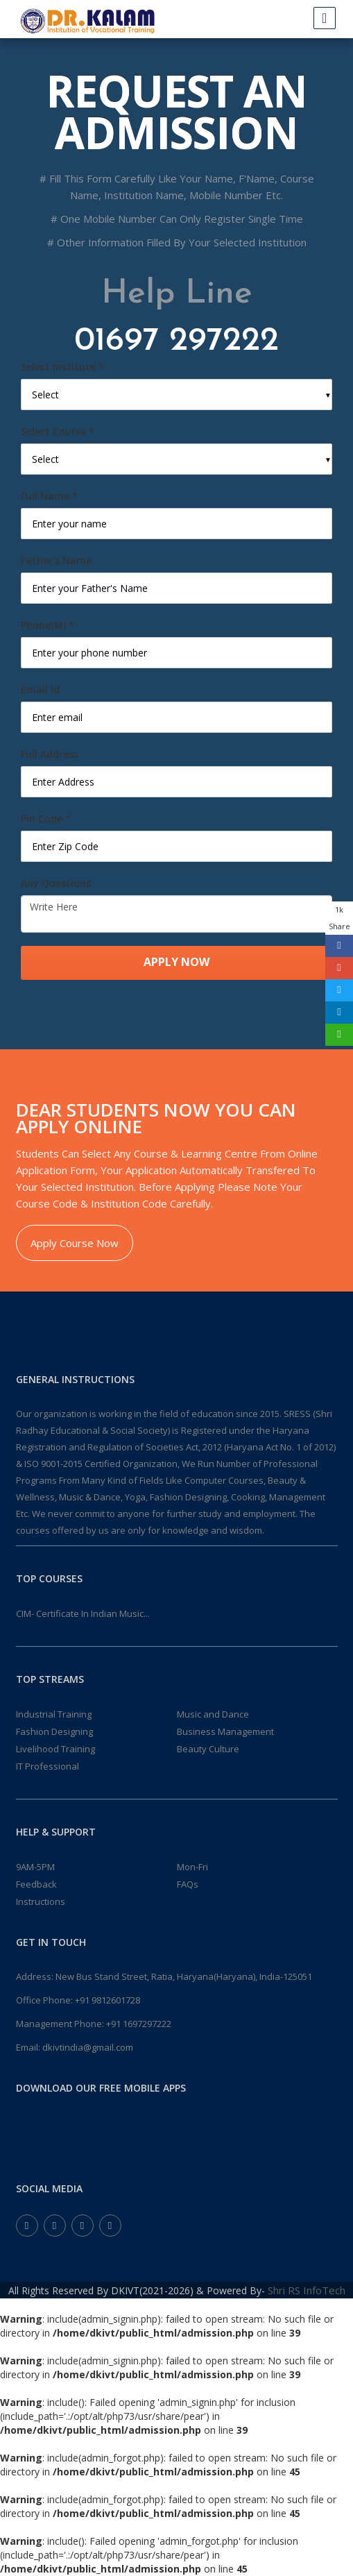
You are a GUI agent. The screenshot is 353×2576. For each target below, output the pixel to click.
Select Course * (57, 431)
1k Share (339, 917)
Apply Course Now (75, 1243)
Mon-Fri (192, 1867)
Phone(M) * (47, 625)
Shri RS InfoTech (306, 2290)
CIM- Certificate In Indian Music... (83, 1613)
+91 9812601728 (107, 2000)
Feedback (36, 1884)
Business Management (225, 1731)
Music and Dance (213, 1714)
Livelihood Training (55, 1749)
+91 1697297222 (138, 2023)
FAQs (187, 1884)
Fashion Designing (54, 1731)
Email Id (40, 689)
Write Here (176, 914)
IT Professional (47, 1766)
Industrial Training (54, 1714)
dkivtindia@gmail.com (87, 2047)
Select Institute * (62, 366)
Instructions (40, 1901)
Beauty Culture (208, 1749)
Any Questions (56, 883)
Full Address (49, 754)
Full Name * (49, 495)
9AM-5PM (35, 1867)
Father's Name (56, 560)
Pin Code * (46, 818)
